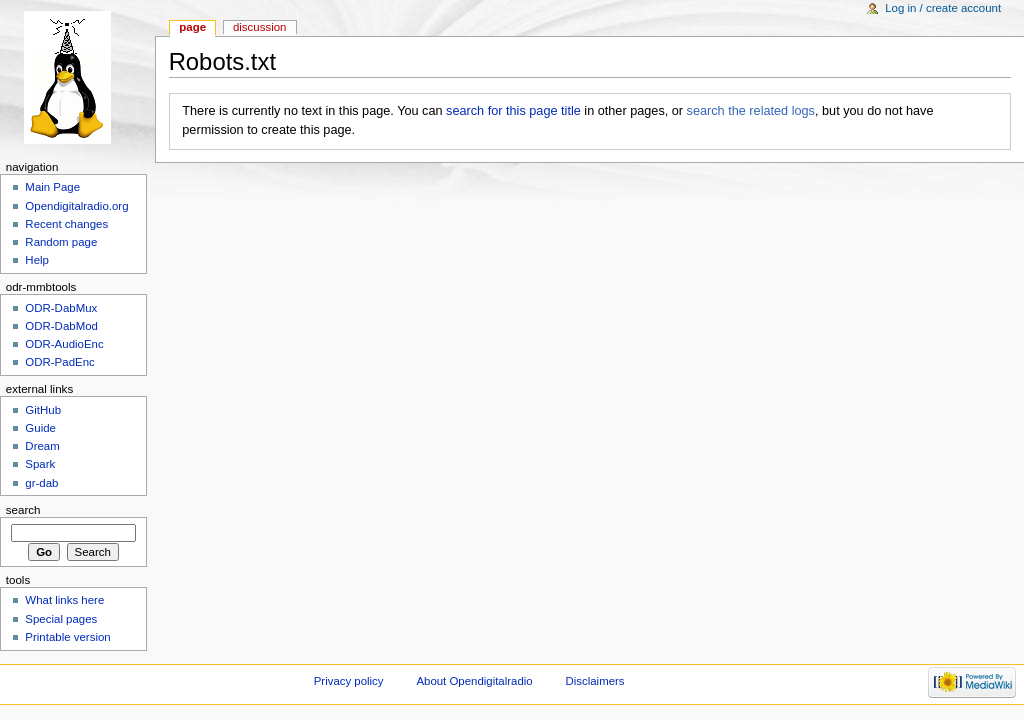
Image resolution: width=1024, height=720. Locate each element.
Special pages (61, 619)
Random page (61, 242)
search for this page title (513, 111)
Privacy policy (349, 681)
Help (37, 260)
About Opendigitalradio (474, 681)
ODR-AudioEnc (64, 344)
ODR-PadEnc (59, 362)
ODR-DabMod (61, 326)
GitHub (43, 410)
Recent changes (66, 224)
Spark (40, 464)
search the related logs (751, 111)
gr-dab (41, 483)
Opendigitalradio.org (76, 206)
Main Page (52, 187)
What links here (64, 600)
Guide (40, 428)
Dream (42, 446)
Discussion (259, 27)
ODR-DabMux (61, 308)
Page (192, 27)
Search (23, 510)
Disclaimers (595, 681)
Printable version (67, 637)
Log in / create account (943, 8)
